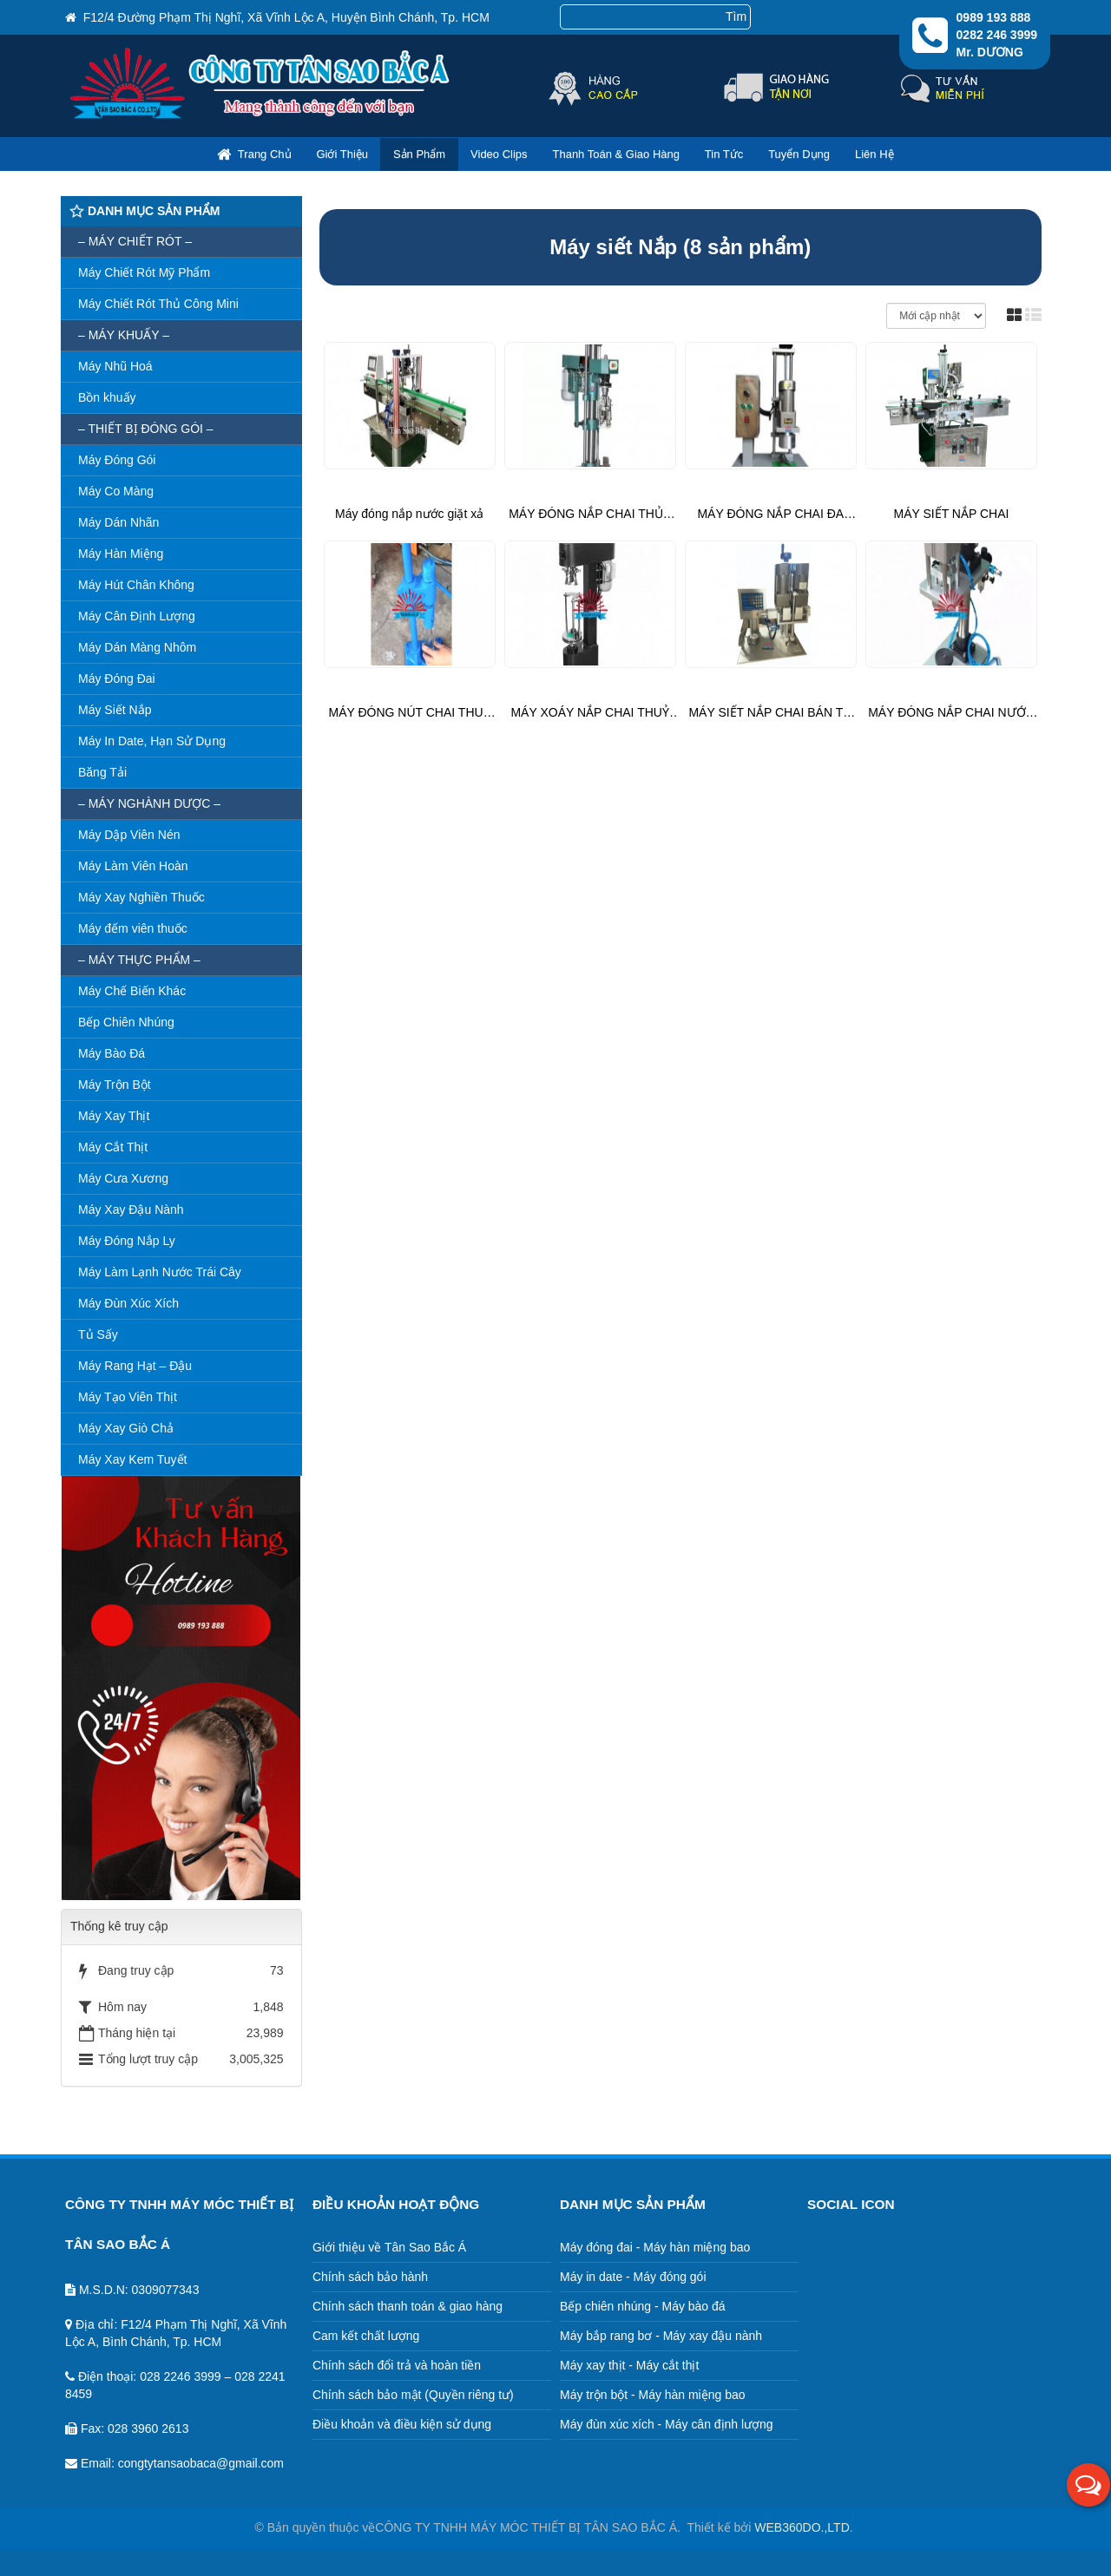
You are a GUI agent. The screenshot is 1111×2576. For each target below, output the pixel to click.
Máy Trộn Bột (114, 1084)
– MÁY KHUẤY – (123, 335)
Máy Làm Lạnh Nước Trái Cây (159, 1272)
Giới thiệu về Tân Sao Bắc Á (389, 2247)
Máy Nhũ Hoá (115, 366)
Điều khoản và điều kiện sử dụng (401, 2424)
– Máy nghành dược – (149, 803)
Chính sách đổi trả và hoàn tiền (396, 2365)
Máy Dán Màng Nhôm (137, 647)
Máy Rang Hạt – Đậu (135, 1366)
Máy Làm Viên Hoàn (133, 866)
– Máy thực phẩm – (139, 960)
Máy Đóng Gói (116, 460)
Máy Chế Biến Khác (132, 991)
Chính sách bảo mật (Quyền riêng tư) (413, 2395)
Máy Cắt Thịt (113, 1147)
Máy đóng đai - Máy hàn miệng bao (655, 2247)
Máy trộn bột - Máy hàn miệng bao (653, 2395)
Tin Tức (724, 154)
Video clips (499, 154)
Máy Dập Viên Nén (129, 835)
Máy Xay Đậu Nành (131, 1209)
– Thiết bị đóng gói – (146, 429)
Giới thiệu (342, 154)
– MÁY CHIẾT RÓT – (135, 241)
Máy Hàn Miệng (120, 553)
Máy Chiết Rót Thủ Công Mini (158, 304)
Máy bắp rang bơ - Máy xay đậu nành (661, 2336)
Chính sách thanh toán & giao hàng (407, 2306)
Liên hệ (874, 154)
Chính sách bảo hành (370, 2277)
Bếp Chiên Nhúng (126, 1022)
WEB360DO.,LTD (801, 2527)
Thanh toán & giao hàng (615, 154)
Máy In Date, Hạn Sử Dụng (152, 741)
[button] (1088, 2485)
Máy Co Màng (116, 491)
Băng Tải (102, 772)
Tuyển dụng (799, 154)
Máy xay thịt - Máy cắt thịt (630, 2365)
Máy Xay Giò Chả (126, 1428)
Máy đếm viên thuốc (132, 928)
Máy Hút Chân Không (136, 585)
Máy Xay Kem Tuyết (132, 1459)
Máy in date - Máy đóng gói (633, 2277)
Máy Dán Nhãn (118, 522)
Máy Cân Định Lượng (136, 616)
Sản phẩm (419, 154)
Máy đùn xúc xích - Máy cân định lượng (666, 2424)
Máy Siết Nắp (114, 710)
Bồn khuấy (107, 397)
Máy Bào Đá (111, 1053)
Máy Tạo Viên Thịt (127, 1397)
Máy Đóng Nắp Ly (126, 1241)
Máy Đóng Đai (116, 678)
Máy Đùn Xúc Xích (128, 1303)
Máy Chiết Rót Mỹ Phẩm (144, 272)
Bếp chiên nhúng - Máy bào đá (643, 2306)
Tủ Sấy (98, 1334)
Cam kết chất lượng (365, 2336)
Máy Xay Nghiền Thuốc (141, 897)
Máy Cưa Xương (123, 1178)
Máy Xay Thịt (113, 1116)
